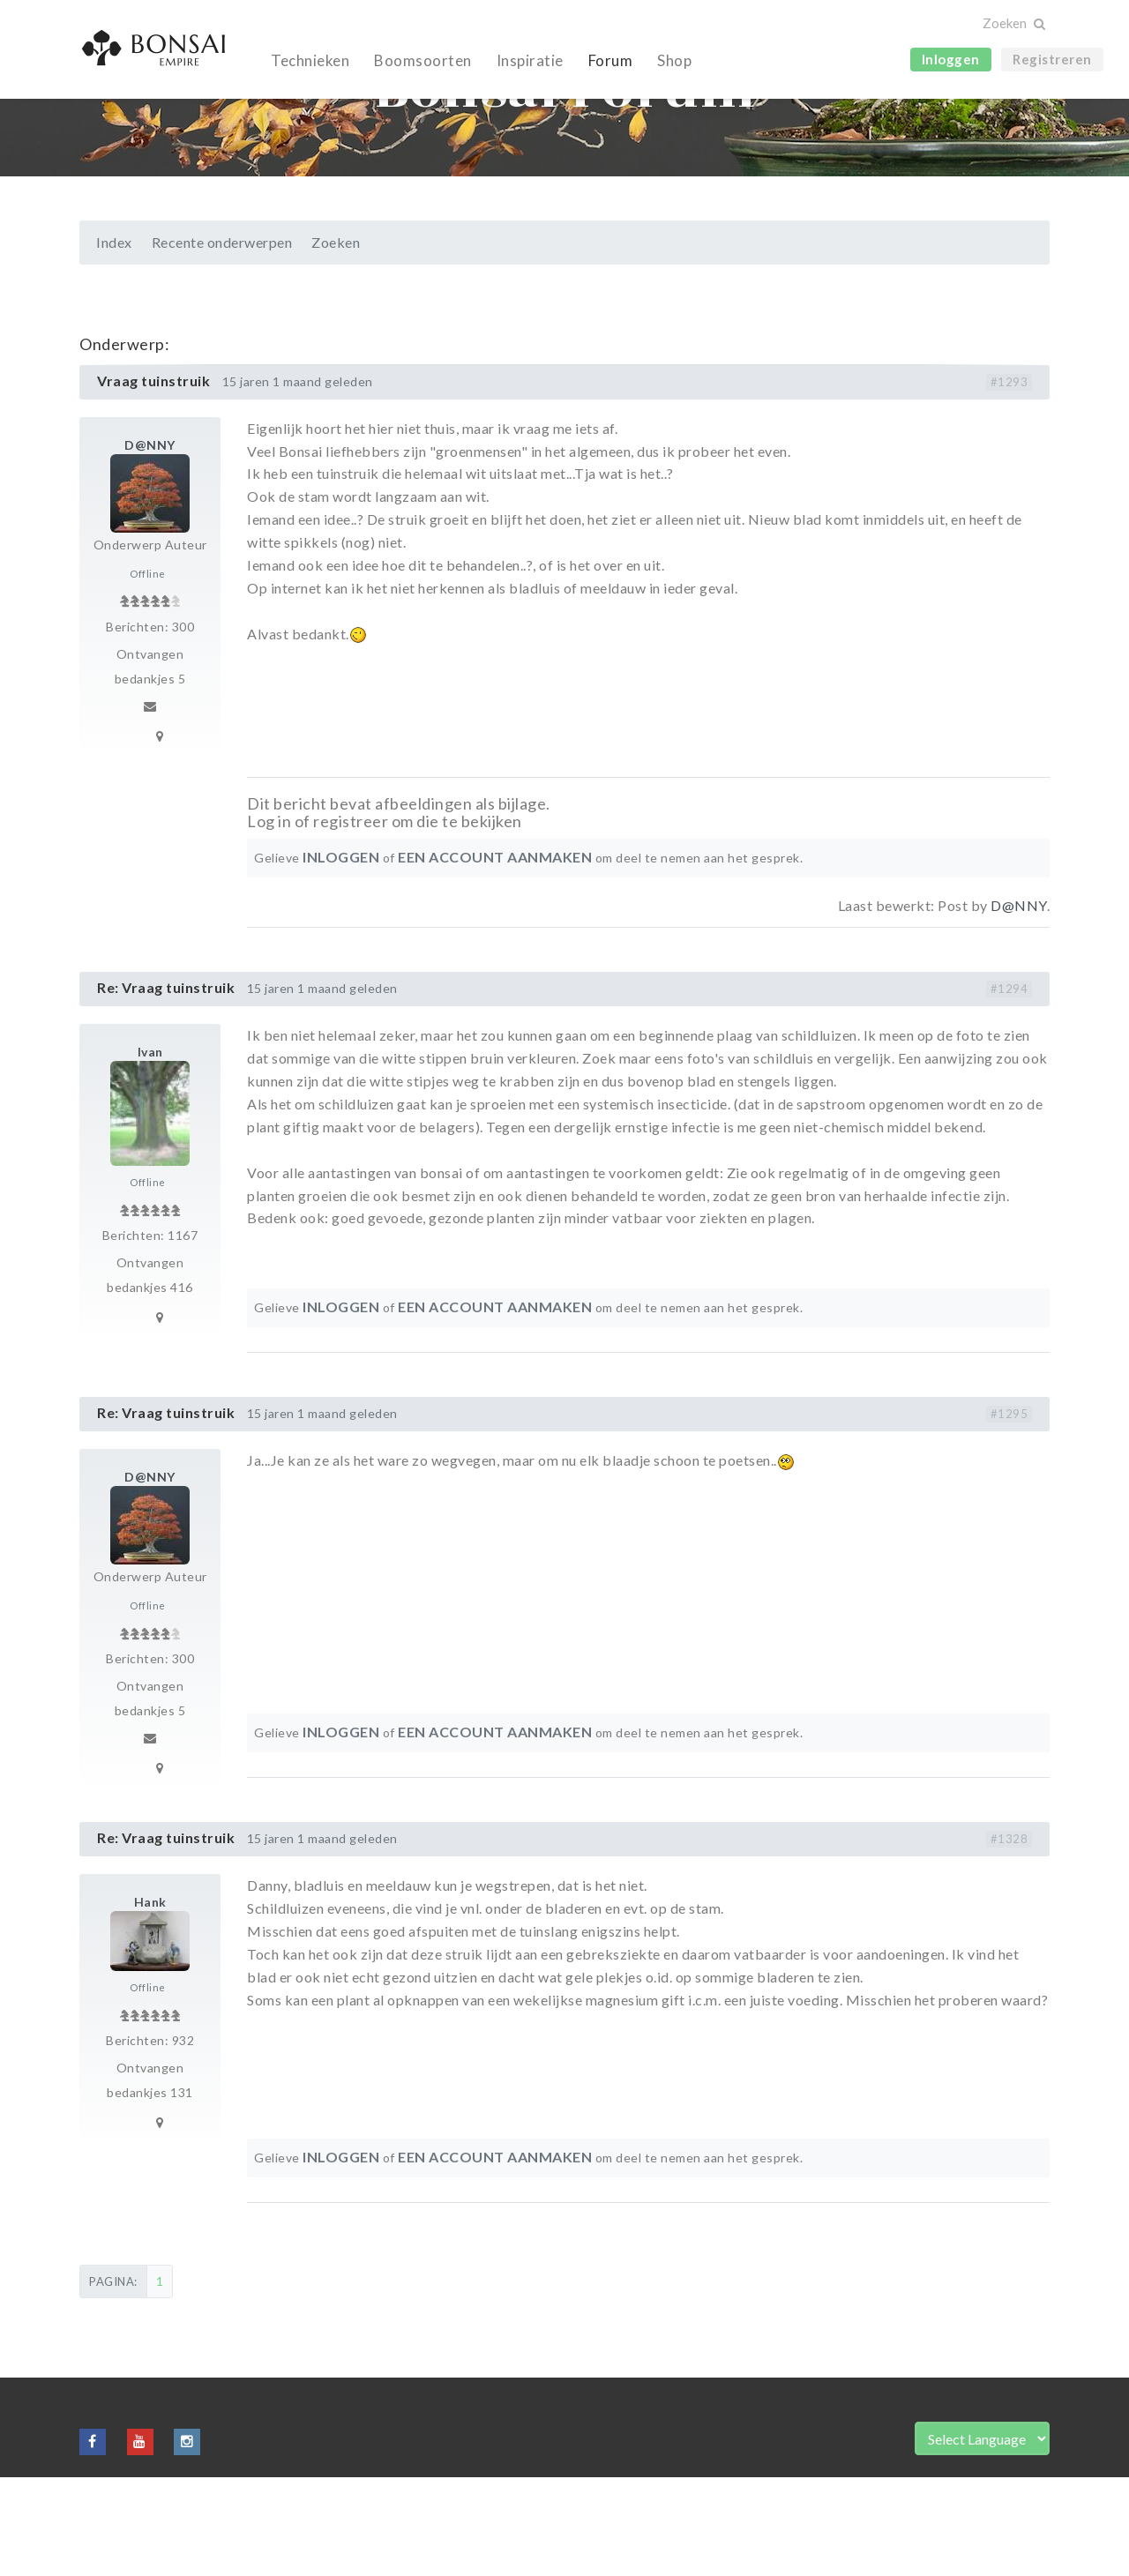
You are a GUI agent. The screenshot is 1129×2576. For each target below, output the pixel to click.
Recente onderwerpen (222, 340)
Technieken (310, 60)
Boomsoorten (423, 60)
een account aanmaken (495, 955)
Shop (674, 60)
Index (114, 340)
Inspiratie (530, 60)
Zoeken (335, 340)
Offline (148, 672)
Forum (610, 60)
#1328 (1009, 1937)
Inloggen (951, 59)
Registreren (1052, 59)
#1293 (1009, 481)
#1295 (1009, 1512)
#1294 (1009, 1087)
